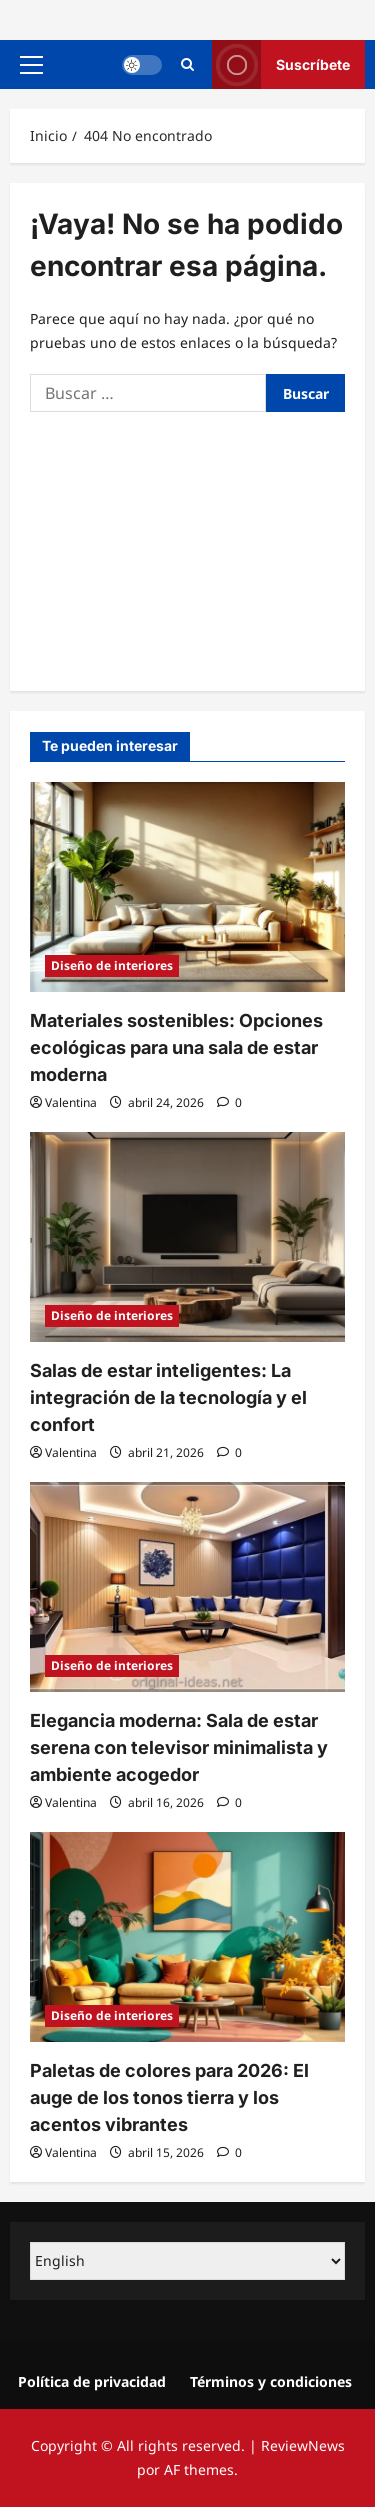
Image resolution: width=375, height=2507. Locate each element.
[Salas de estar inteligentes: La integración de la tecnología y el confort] (187, 1237)
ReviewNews (303, 2445)
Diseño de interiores (112, 965)
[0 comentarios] (229, 1102)
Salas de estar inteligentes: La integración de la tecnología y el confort (168, 1397)
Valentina (71, 1102)
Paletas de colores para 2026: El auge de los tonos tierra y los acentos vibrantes (169, 2097)
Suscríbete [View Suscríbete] (281, 64)
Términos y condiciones (271, 2381)
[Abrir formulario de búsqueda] (187, 64)
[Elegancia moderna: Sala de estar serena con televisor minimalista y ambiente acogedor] (187, 1587)
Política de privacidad (92, 2381)
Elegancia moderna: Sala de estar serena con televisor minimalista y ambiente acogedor (179, 1747)
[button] (31, 65)
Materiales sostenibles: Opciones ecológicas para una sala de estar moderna (176, 1047)
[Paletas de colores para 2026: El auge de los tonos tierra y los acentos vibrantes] (187, 1937)
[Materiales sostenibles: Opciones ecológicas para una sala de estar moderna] (187, 887)
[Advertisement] (187, 546)
